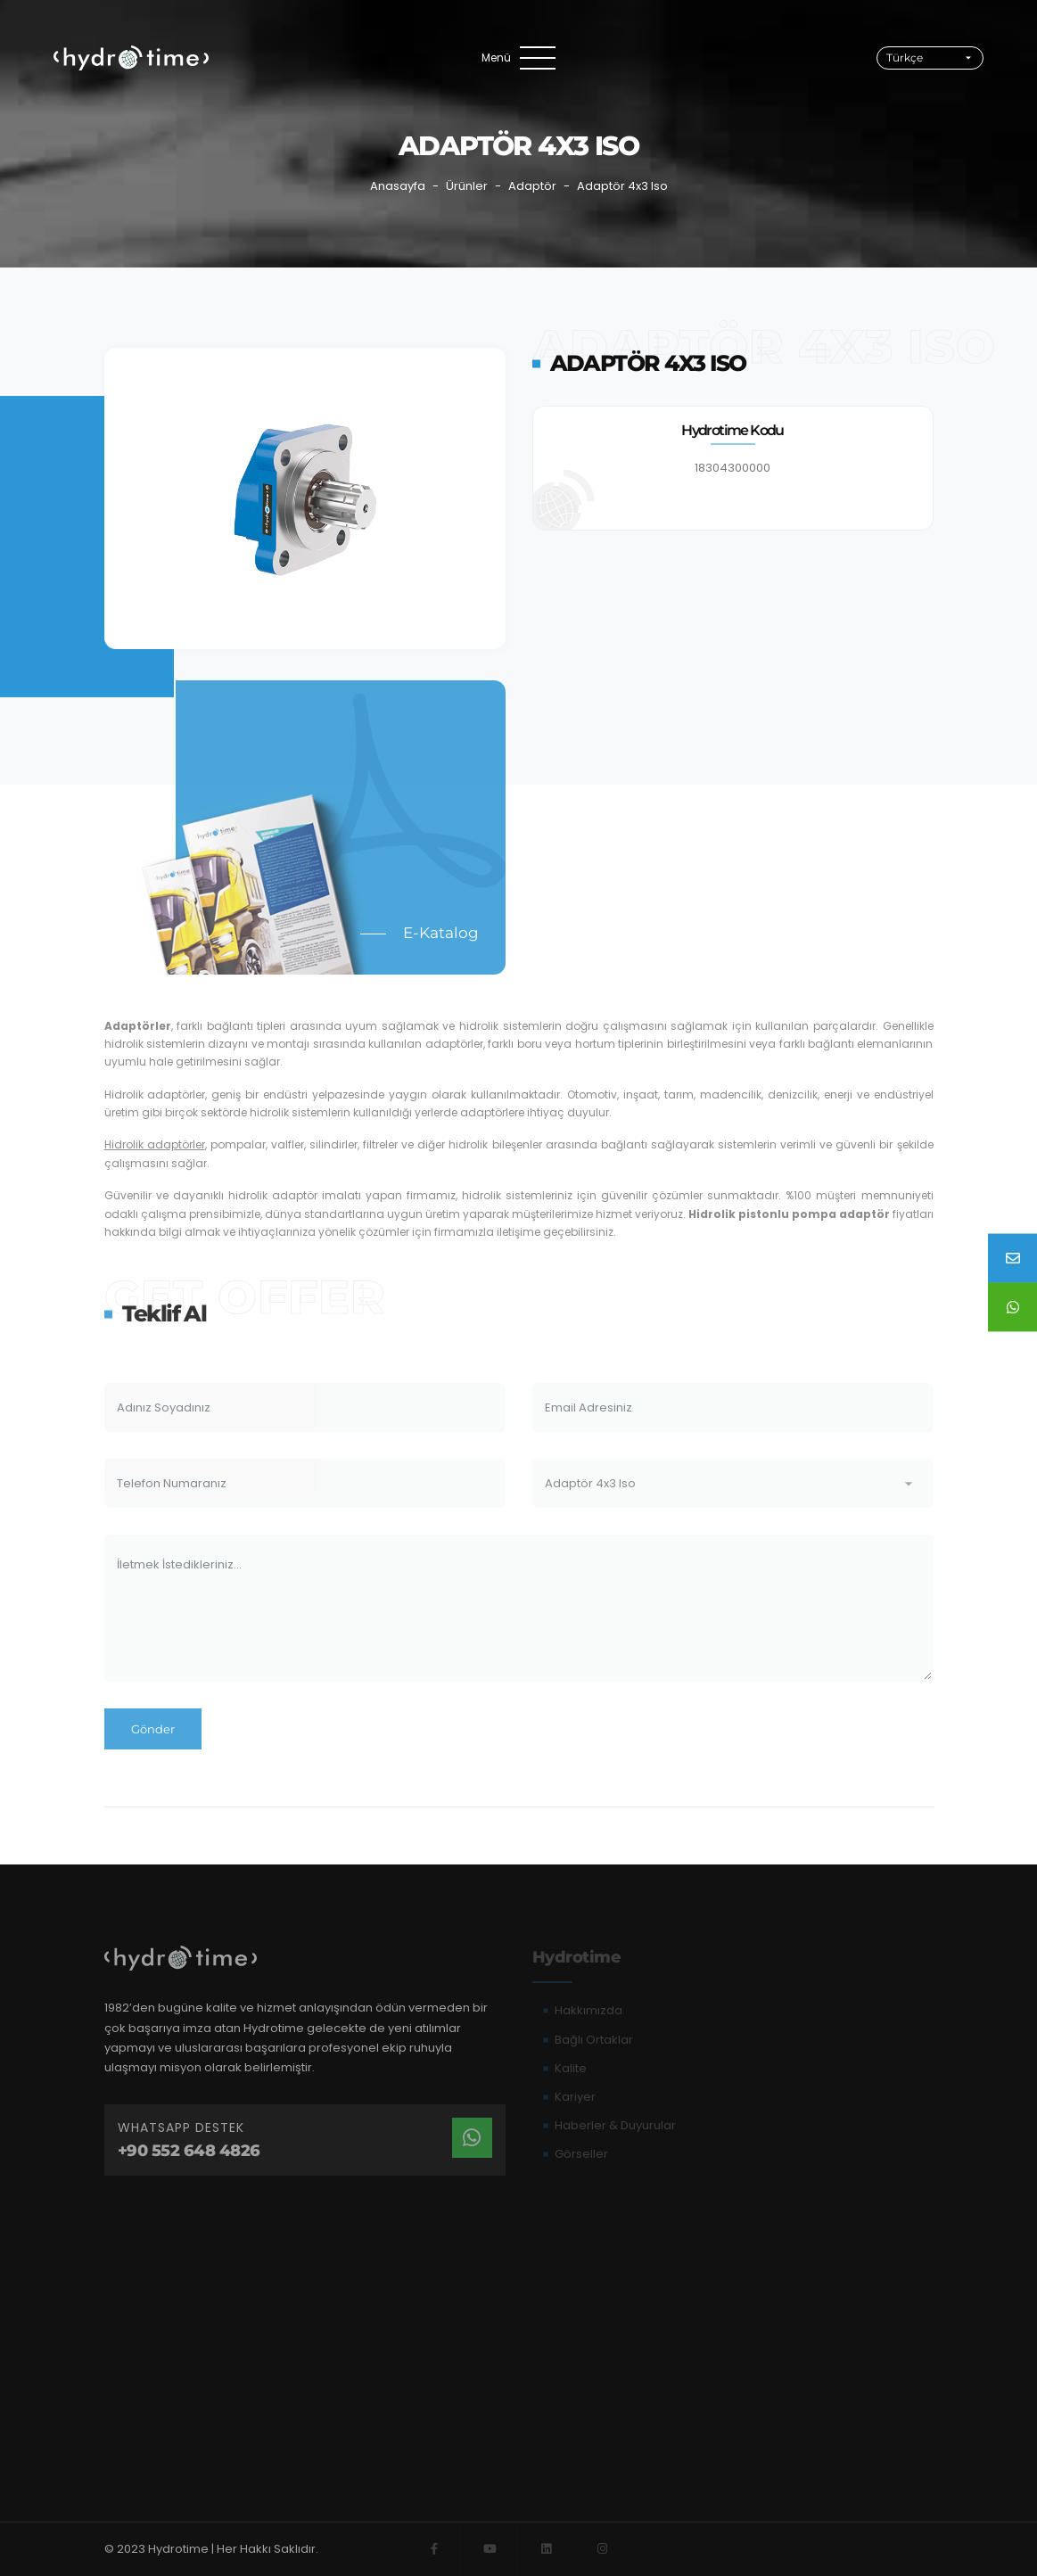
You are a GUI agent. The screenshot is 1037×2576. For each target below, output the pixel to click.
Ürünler (467, 185)
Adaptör (532, 185)
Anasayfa (397, 185)
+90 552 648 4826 (189, 2150)
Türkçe (904, 57)
